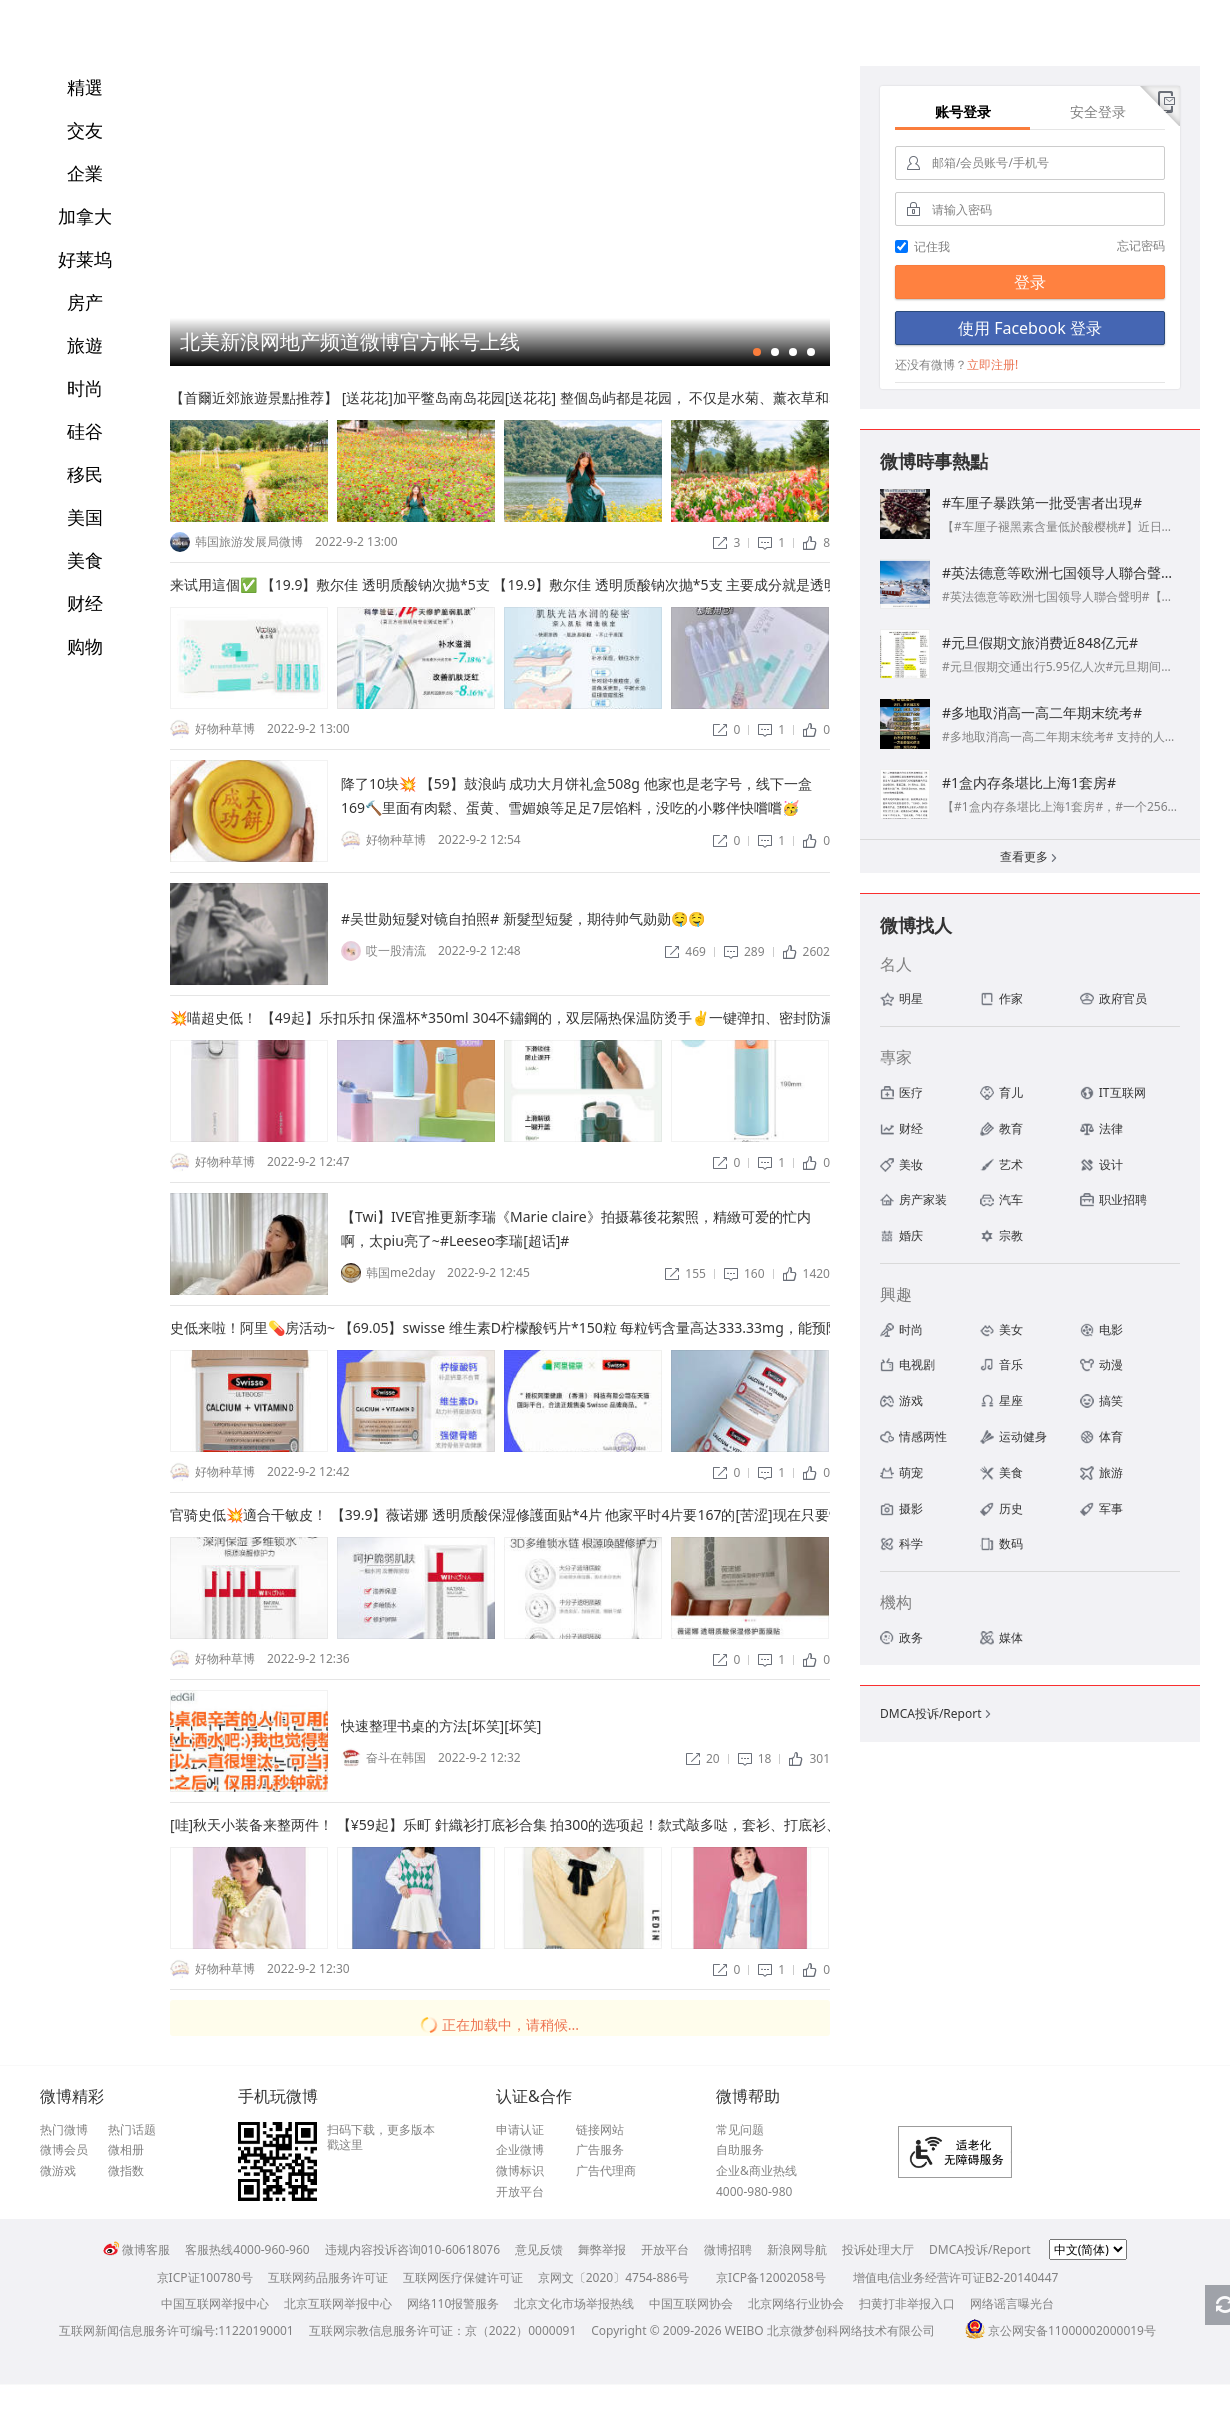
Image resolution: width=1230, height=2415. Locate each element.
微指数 (126, 2171)
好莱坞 (85, 259)
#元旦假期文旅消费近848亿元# (1040, 642)
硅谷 (85, 431)
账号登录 (963, 111)
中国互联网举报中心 (215, 2303)
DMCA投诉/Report (937, 1713)
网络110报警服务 (453, 2303)
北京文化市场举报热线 (574, 2303)
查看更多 (1030, 858)
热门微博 (64, 2130)
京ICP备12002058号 (771, 2277)
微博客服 (136, 2249)
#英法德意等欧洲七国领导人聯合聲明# (1063, 572)
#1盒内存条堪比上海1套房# (1029, 782)
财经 (85, 603)
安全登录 (1098, 111)
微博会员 (64, 2150)
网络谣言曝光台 (1012, 2303)
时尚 (85, 388)
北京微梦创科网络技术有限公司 (851, 2330)
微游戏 (58, 2171)
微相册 (126, 2150)
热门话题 (132, 2130)
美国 (85, 517)
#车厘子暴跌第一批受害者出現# (1042, 502)
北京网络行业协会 (796, 2303)
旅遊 (85, 345)
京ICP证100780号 (205, 2277)
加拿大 (85, 216)
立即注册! (992, 364)
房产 (85, 302)
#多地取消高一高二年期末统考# (1042, 712)
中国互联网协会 (691, 2303)
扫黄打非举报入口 (907, 2303)
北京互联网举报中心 (338, 2303)
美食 (85, 560)
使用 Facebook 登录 (1030, 328)
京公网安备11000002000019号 (1060, 2330)
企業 (85, 173)
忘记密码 (1141, 245)
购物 (85, 646)
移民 (85, 474)
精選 (85, 87)
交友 (85, 130)
